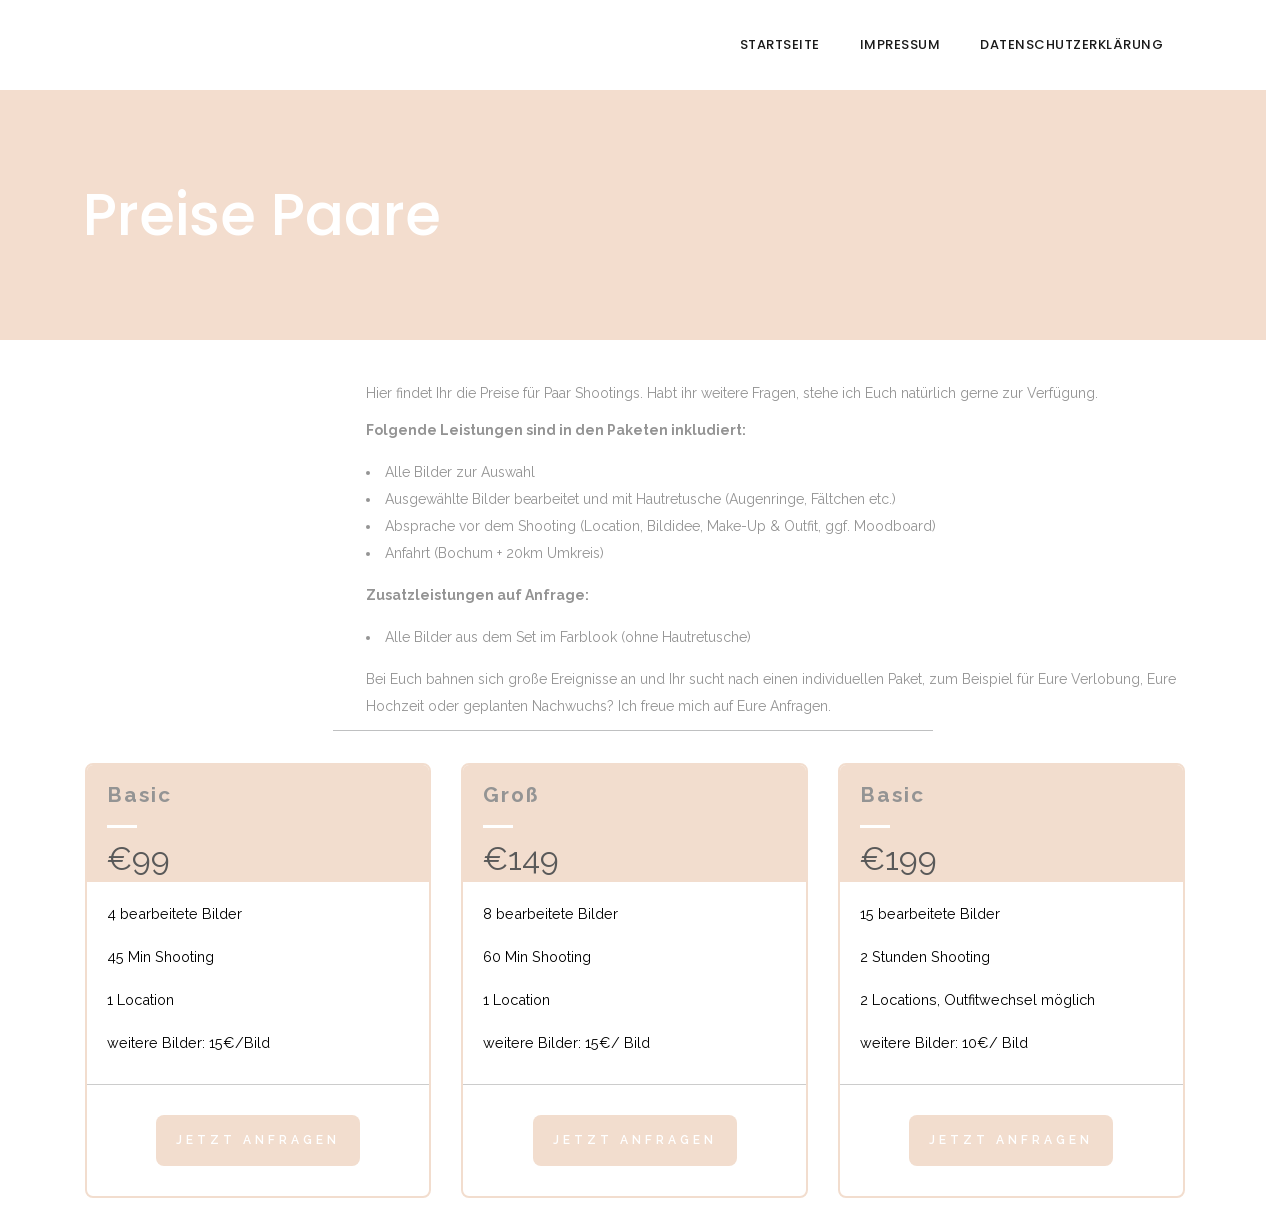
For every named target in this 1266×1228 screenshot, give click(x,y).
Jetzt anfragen (258, 1140)
